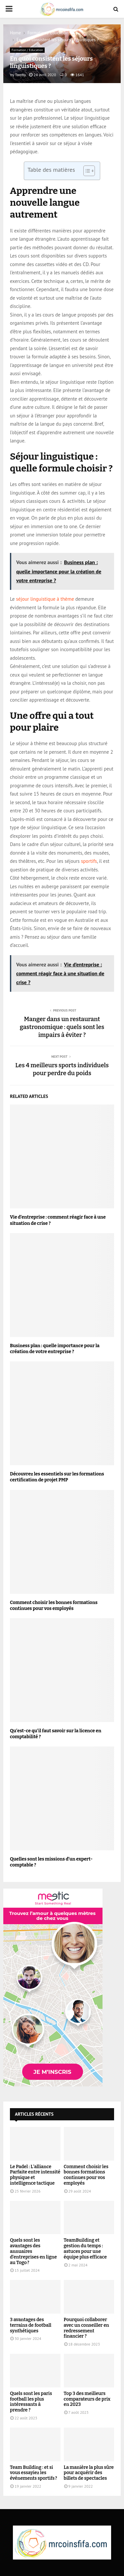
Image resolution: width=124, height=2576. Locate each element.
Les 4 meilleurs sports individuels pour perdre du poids (61, 1069)
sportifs (89, 861)
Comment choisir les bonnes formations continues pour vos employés (54, 1605)
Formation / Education (27, 50)
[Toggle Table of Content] (85, 170)
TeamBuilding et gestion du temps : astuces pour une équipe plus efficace (85, 2248)
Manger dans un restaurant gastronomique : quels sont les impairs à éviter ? (62, 1027)
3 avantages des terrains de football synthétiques (30, 2325)
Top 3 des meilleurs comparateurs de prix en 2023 (87, 2399)
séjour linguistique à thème (45, 599)
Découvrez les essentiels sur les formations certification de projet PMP (57, 1477)
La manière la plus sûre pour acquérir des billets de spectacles (89, 2473)
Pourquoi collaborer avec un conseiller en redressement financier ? (86, 2328)
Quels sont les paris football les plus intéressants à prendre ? (31, 2402)
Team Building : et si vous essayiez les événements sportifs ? (33, 2473)
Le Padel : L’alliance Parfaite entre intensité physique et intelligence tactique (35, 2175)
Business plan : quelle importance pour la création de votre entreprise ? (55, 1348)
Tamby (20, 74)
